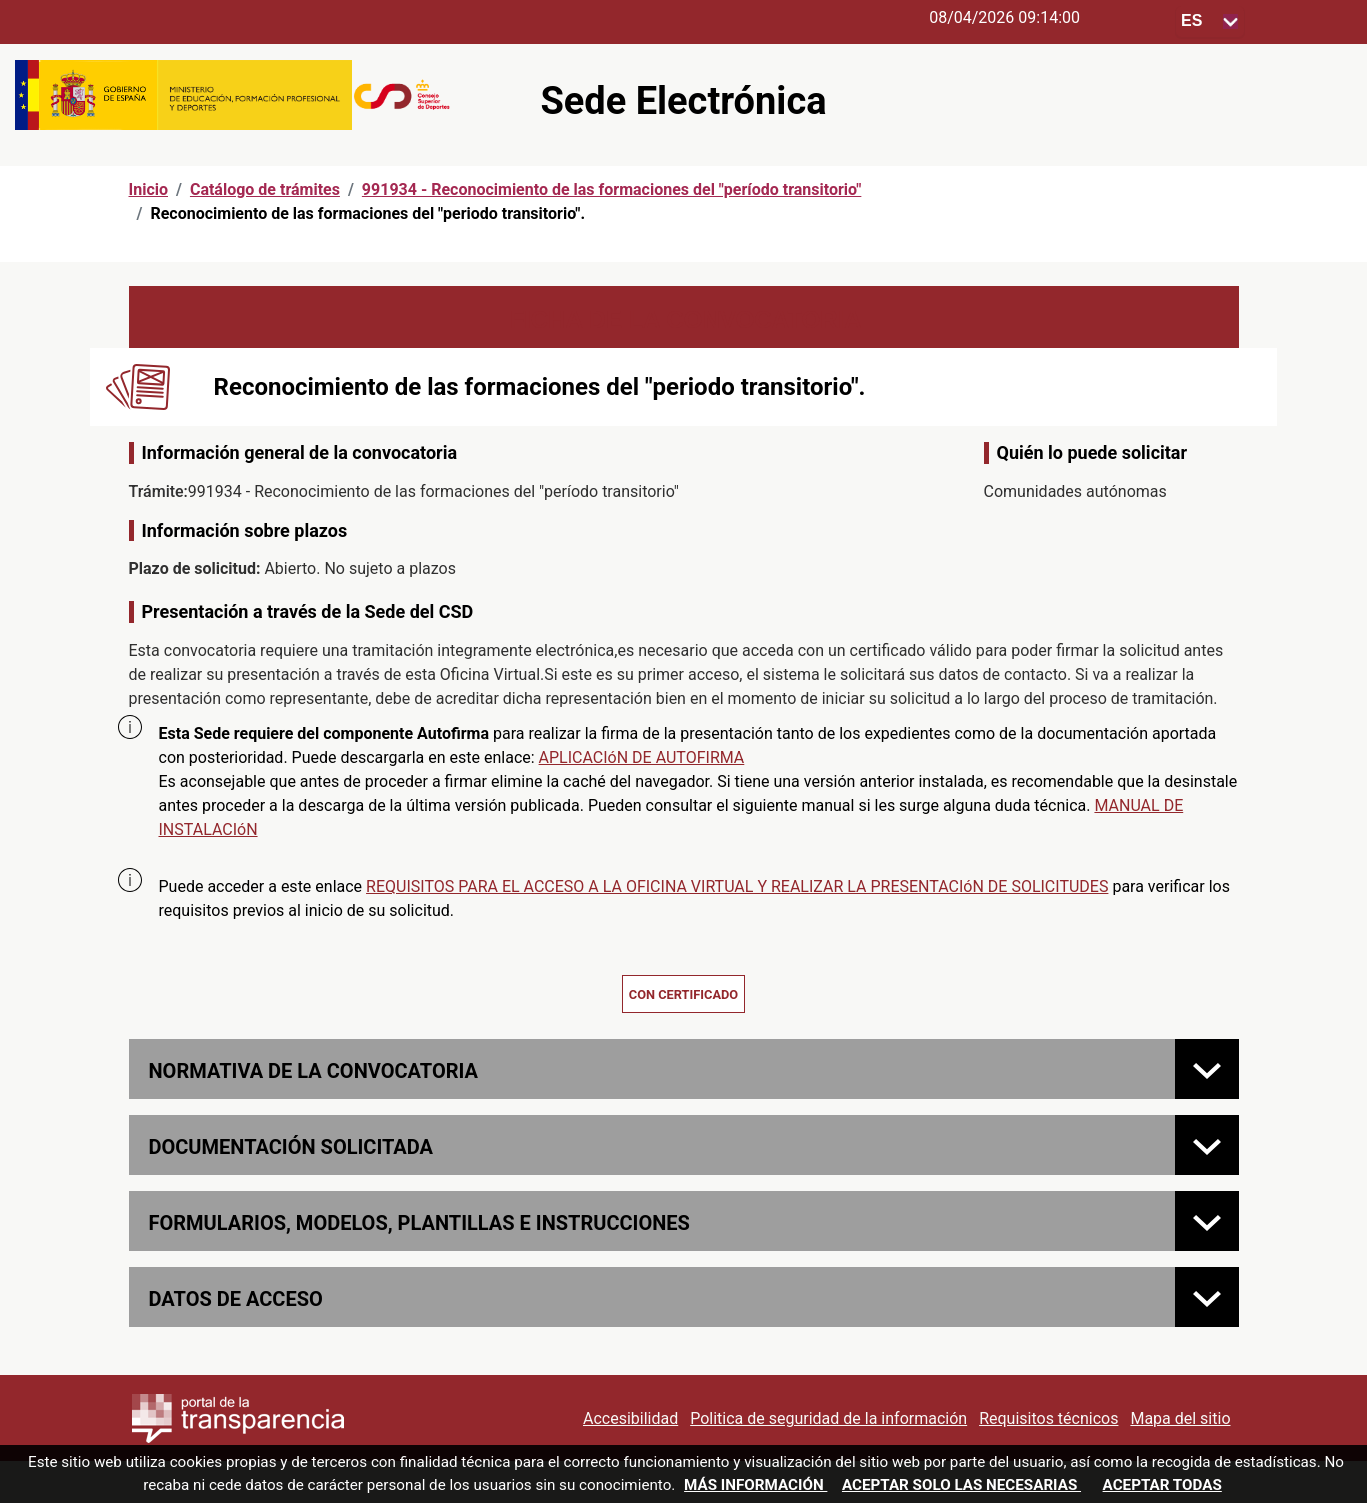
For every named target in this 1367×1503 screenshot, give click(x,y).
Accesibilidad (630, 1418)
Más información (755, 1485)
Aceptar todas (1162, 1485)
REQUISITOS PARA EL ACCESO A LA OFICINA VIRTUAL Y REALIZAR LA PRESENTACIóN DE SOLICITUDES (737, 886)
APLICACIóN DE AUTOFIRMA (642, 757)
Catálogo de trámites (265, 189)
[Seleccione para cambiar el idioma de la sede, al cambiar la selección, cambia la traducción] (1210, 21)
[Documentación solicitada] (1207, 1145)
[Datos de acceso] (1207, 1297)
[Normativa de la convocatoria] (1207, 1069)
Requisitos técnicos (1048, 1418)
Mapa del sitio (1180, 1418)
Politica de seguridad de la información (828, 1418)
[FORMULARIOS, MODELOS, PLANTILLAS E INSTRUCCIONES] (1207, 1221)
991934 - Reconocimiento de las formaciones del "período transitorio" (612, 189)
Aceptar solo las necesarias (961, 1485)
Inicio (148, 189)
